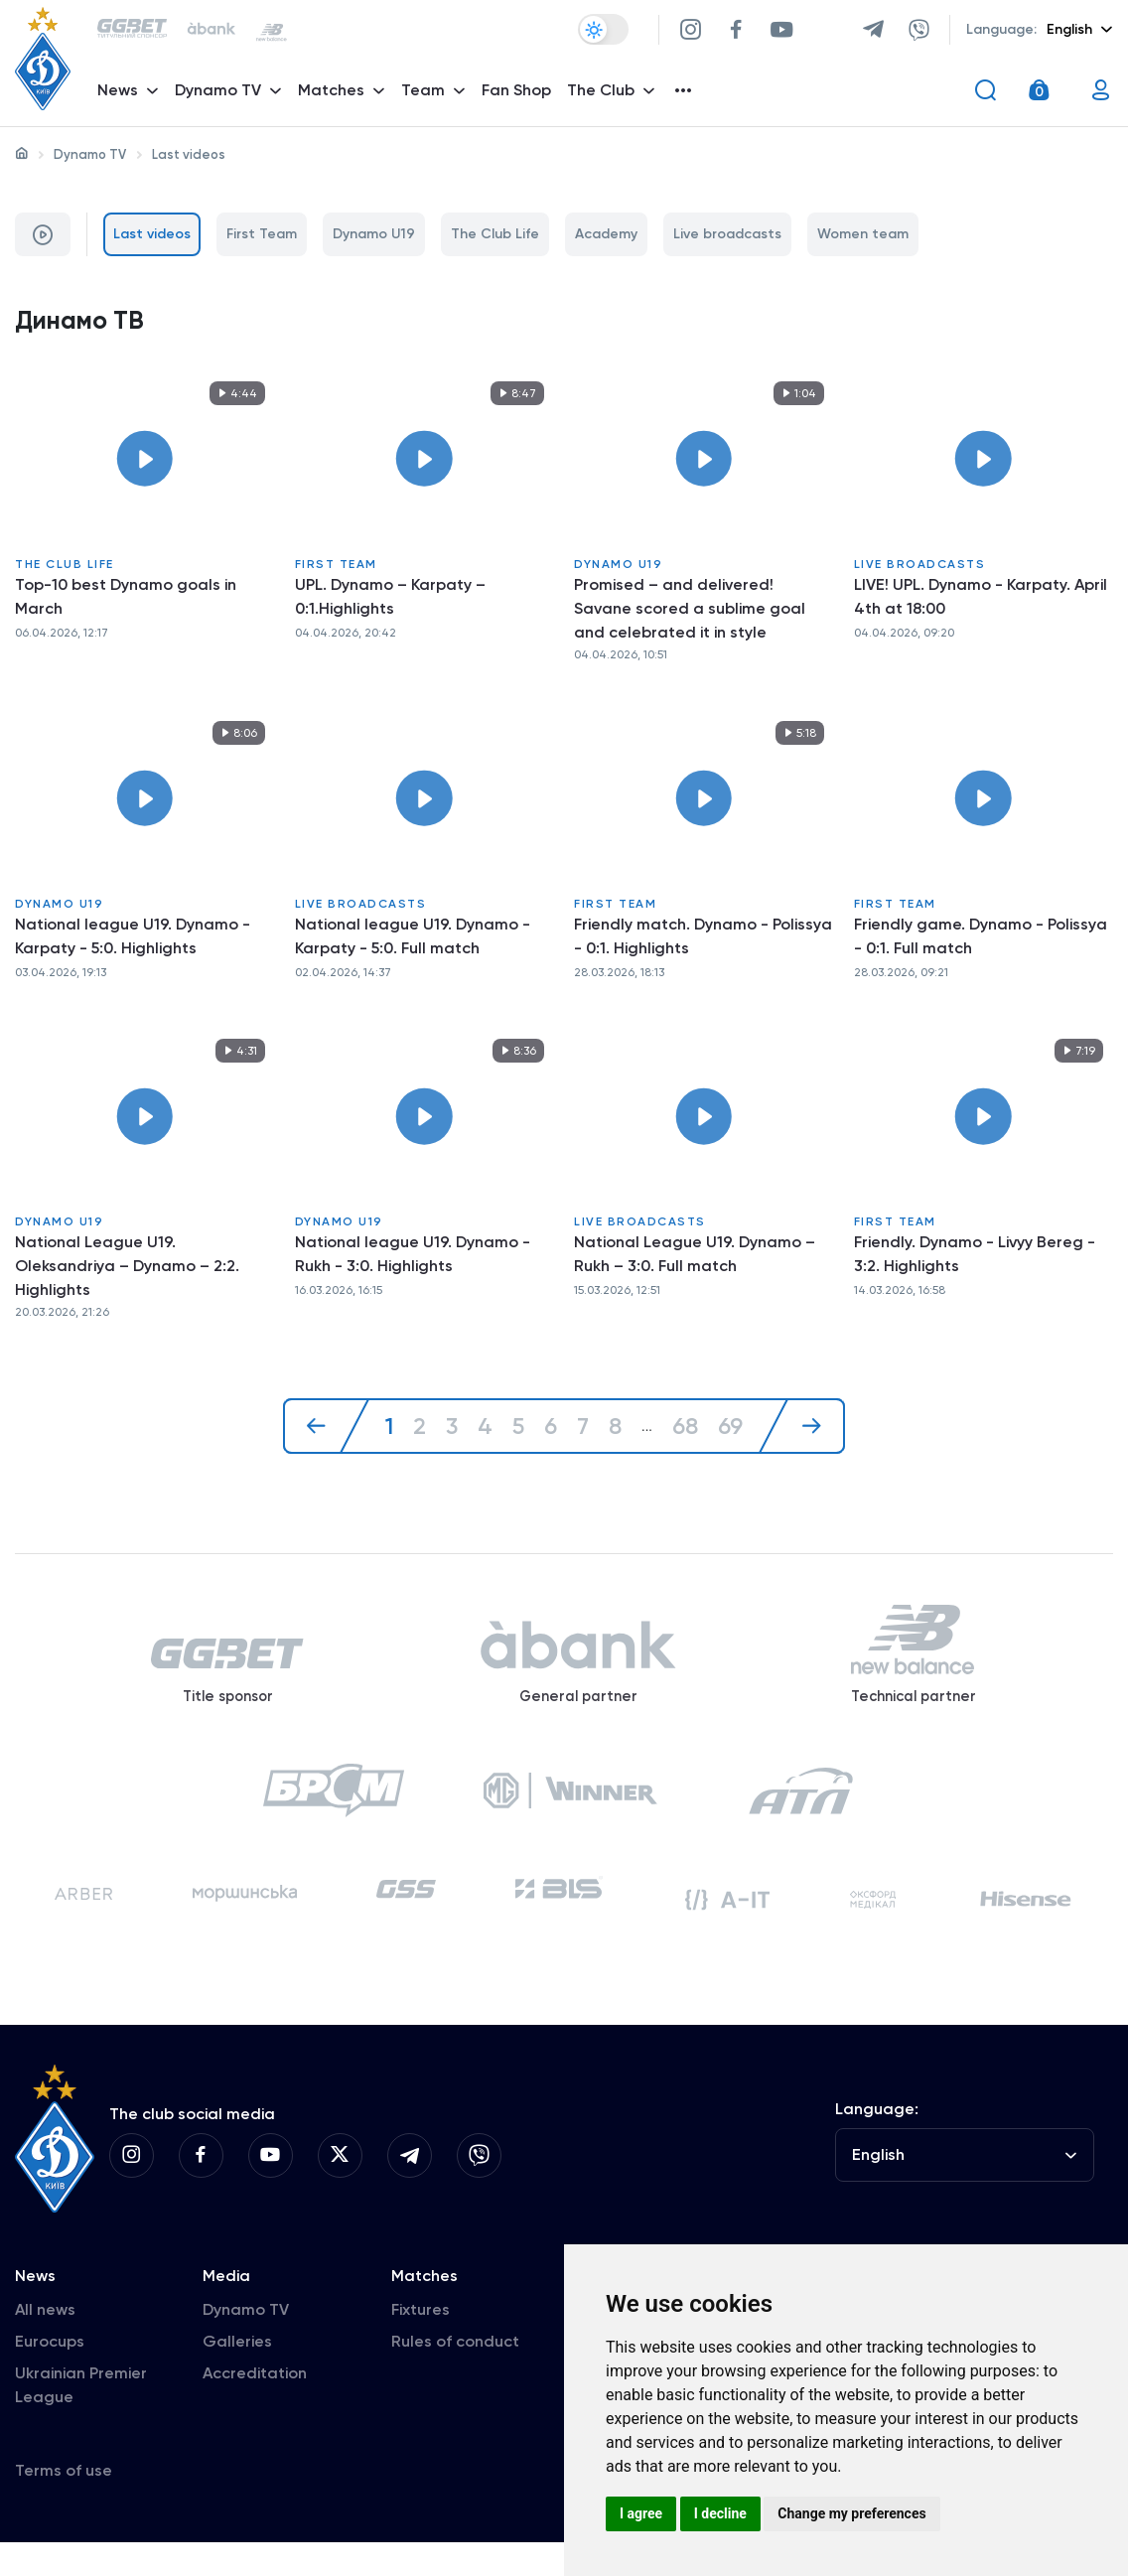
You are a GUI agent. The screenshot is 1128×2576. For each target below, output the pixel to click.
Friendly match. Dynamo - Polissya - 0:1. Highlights (703, 939)
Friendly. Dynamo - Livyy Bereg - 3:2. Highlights (974, 1257)
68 (686, 1430)
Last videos (152, 233)
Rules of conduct (455, 2374)
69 (733, 1430)
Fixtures (420, 2343)
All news (45, 2343)
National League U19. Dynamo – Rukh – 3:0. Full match (694, 1257)
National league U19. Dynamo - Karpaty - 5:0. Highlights (132, 939)
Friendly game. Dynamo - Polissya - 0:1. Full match (980, 939)
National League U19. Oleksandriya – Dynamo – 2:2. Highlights (127, 1269)
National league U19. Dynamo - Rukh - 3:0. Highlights (412, 1257)
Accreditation (255, 2406)
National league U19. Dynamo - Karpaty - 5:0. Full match (412, 939)
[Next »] (805, 1430)
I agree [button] (641, 2513)
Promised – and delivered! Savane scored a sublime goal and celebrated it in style (689, 611)
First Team (261, 233)
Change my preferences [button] (851, 2513)
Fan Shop (519, 94)
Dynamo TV (90, 154)
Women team (863, 233)
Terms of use (63, 2504)
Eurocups (49, 2374)
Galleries (237, 2374)
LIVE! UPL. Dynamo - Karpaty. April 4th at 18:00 (980, 599)
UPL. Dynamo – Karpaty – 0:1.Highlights (390, 599)
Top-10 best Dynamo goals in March (125, 599)
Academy (606, 233)
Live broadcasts (727, 233)
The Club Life (495, 233)
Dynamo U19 (374, 233)
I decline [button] (720, 2513)
